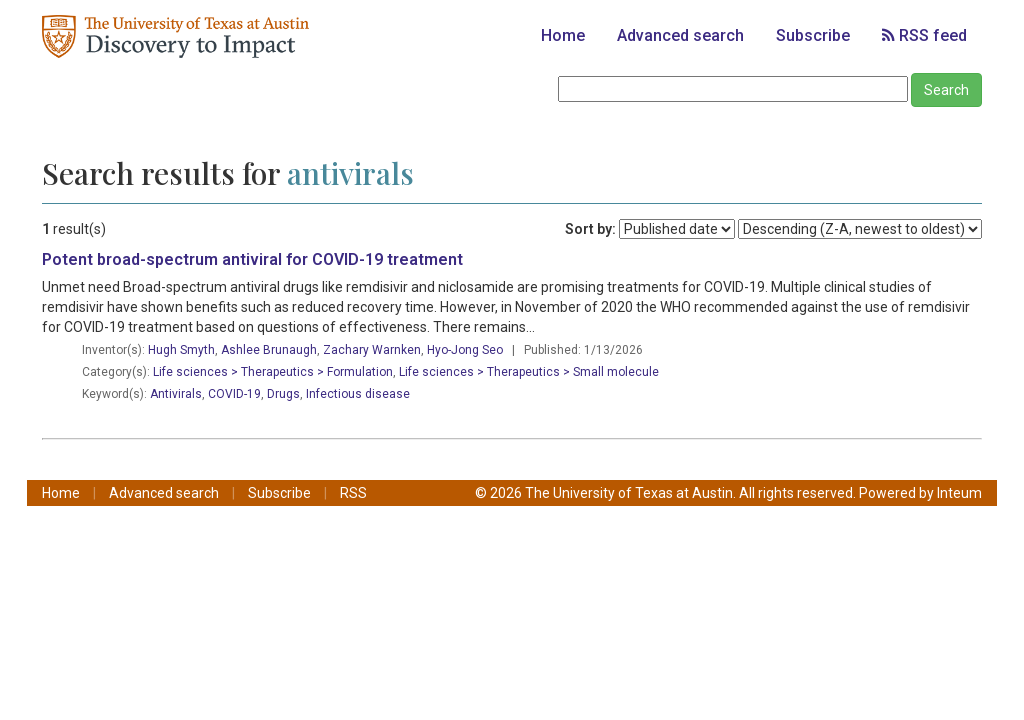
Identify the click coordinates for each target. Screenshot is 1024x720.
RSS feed (924, 35)
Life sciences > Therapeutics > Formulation (273, 372)
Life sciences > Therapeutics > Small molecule (529, 372)
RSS (353, 493)
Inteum (959, 493)
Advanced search (680, 35)
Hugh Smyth (181, 350)
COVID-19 (234, 394)
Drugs (283, 394)
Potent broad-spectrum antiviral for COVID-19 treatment (252, 259)
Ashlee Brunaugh (269, 350)
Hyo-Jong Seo (465, 350)
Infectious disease (358, 394)
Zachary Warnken (372, 350)
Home (563, 35)
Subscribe (813, 35)
